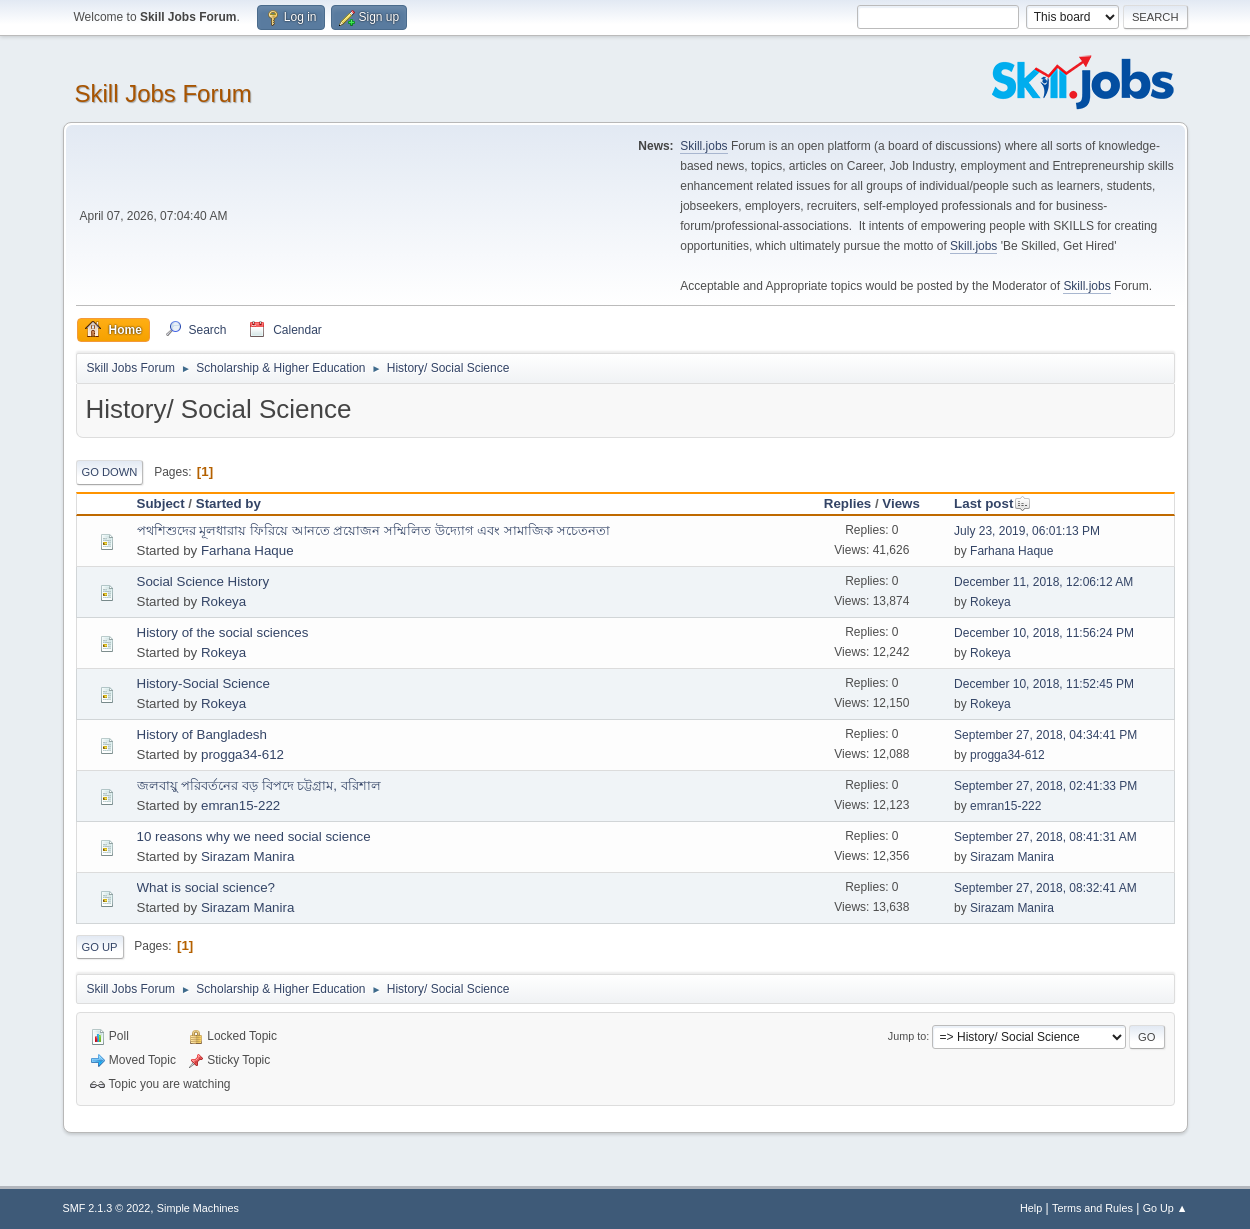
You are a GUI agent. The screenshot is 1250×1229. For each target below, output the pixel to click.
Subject (161, 503)
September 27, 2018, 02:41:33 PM (1045, 786)
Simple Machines (198, 1208)
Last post (992, 503)
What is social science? (206, 887)
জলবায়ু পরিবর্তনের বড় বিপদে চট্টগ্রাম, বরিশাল (259, 785)
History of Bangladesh (202, 734)
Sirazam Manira (247, 856)
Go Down (110, 472)
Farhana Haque (247, 550)
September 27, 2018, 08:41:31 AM (1045, 837)
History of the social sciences (223, 632)
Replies (847, 503)
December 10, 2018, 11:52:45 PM (1044, 684)
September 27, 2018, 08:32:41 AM (1045, 888)
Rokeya (223, 601)
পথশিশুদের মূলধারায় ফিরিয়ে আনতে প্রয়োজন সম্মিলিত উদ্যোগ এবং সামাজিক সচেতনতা (373, 530)
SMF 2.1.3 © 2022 (107, 1208)
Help (1031, 1208)
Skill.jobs (703, 146)
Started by (228, 503)
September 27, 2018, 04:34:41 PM (1045, 735)
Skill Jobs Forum (163, 93)
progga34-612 (242, 754)
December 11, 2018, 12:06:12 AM (1043, 582)
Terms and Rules (1092, 1208)
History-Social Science (203, 683)
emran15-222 (240, 805)
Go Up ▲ (1165, 1208)
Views (901, 503)
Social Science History (203, 581)
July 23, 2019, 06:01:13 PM (1027, 531)
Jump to (907, 1036)
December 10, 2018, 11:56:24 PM (1044, 633)
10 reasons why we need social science (254, 836)
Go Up (100, 947)
